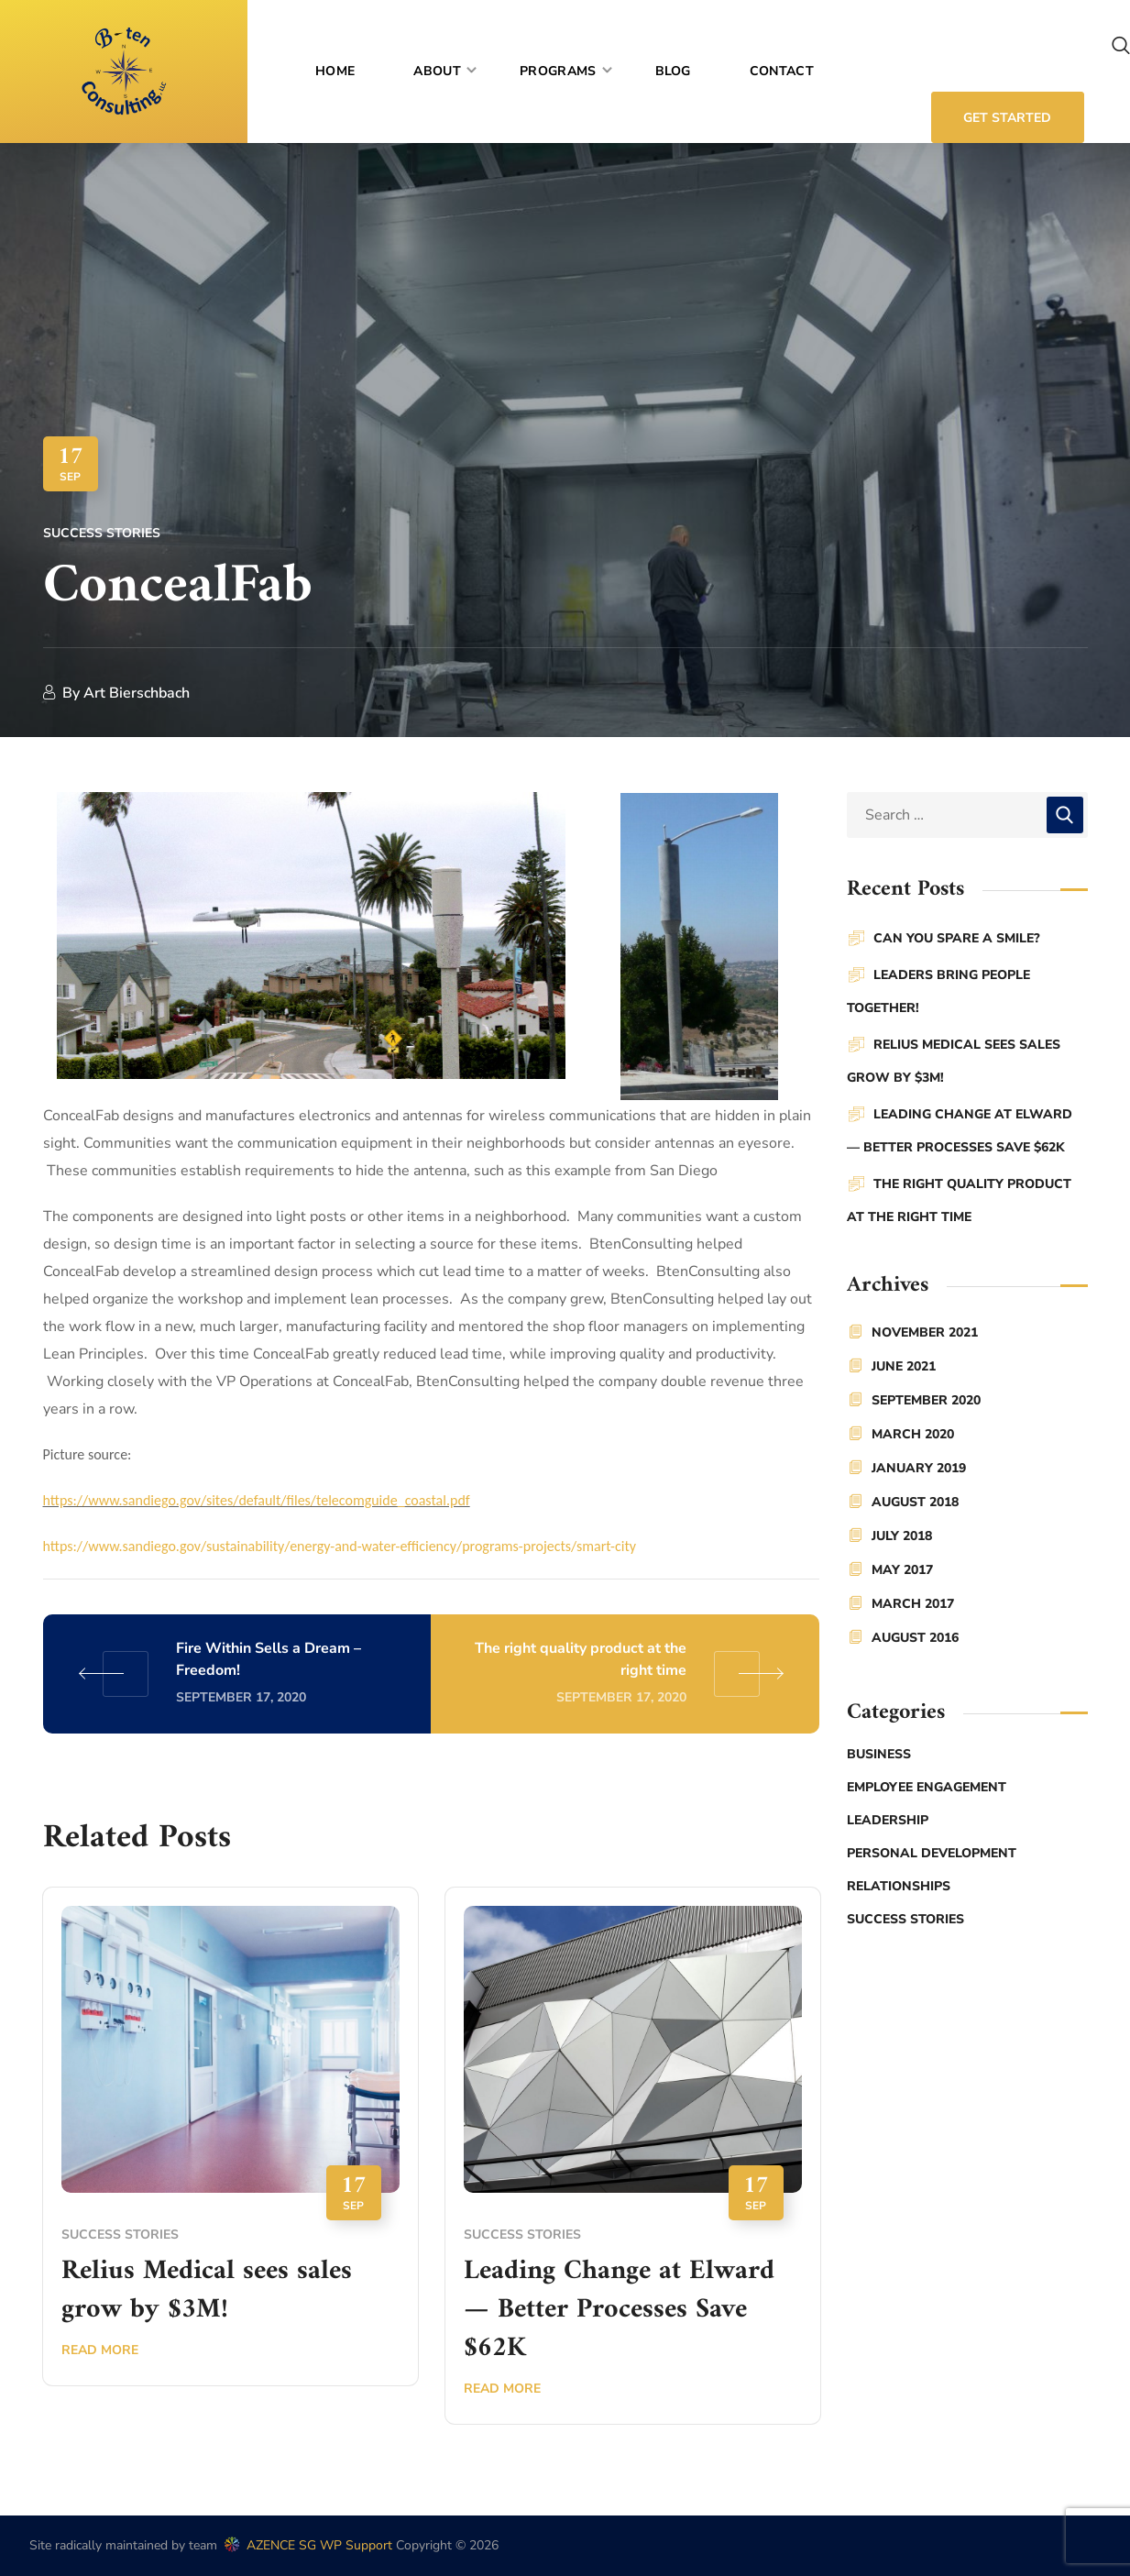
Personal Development (931, 1853)
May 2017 (902, 1570)
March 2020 (913, 1434)
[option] (230, 2150)
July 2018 (902, 1536)
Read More (99, 2350)
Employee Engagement (926, 1787)
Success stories (101, 533)
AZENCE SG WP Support (306, 2545)
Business (879, 1754)
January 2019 (919, 1468)
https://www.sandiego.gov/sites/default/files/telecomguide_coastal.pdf (256, 1500)
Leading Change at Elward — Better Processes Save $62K (619, 2309)
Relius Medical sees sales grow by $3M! (206, 2290)
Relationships (898, 1886)
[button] (1121, 46)
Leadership (887, 1820)
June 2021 (904, 1366)
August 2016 (915, 1637)
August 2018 (915, 1502)
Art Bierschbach (136, 693)
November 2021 (925, 1332)
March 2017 (913, 1604)
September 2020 (926, 1400)
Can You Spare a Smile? (956, 938)
